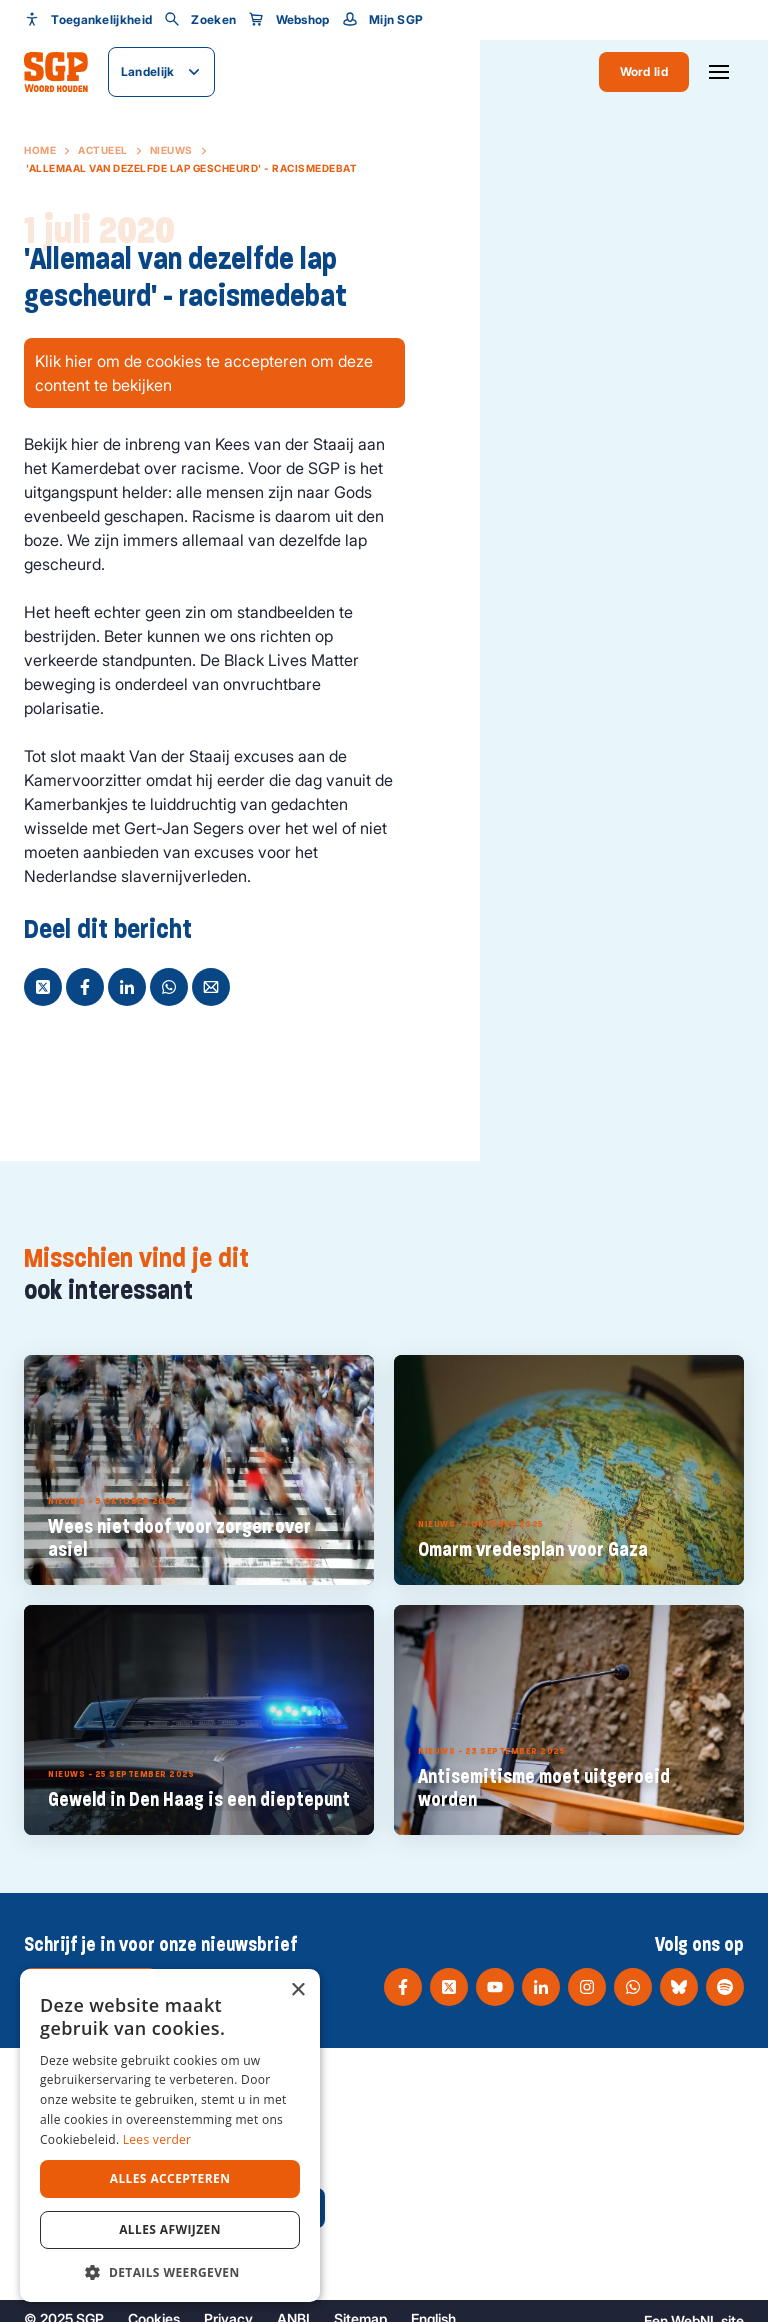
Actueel (103, 150)
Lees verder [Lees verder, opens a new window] (157, 2139)
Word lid (644, 71)
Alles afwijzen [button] (170, 2229)
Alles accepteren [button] (170, 2178)
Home (40, 150)
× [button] (297, 1990)
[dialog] (170, 2135)
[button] (170, 2272)
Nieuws (171, 150)
